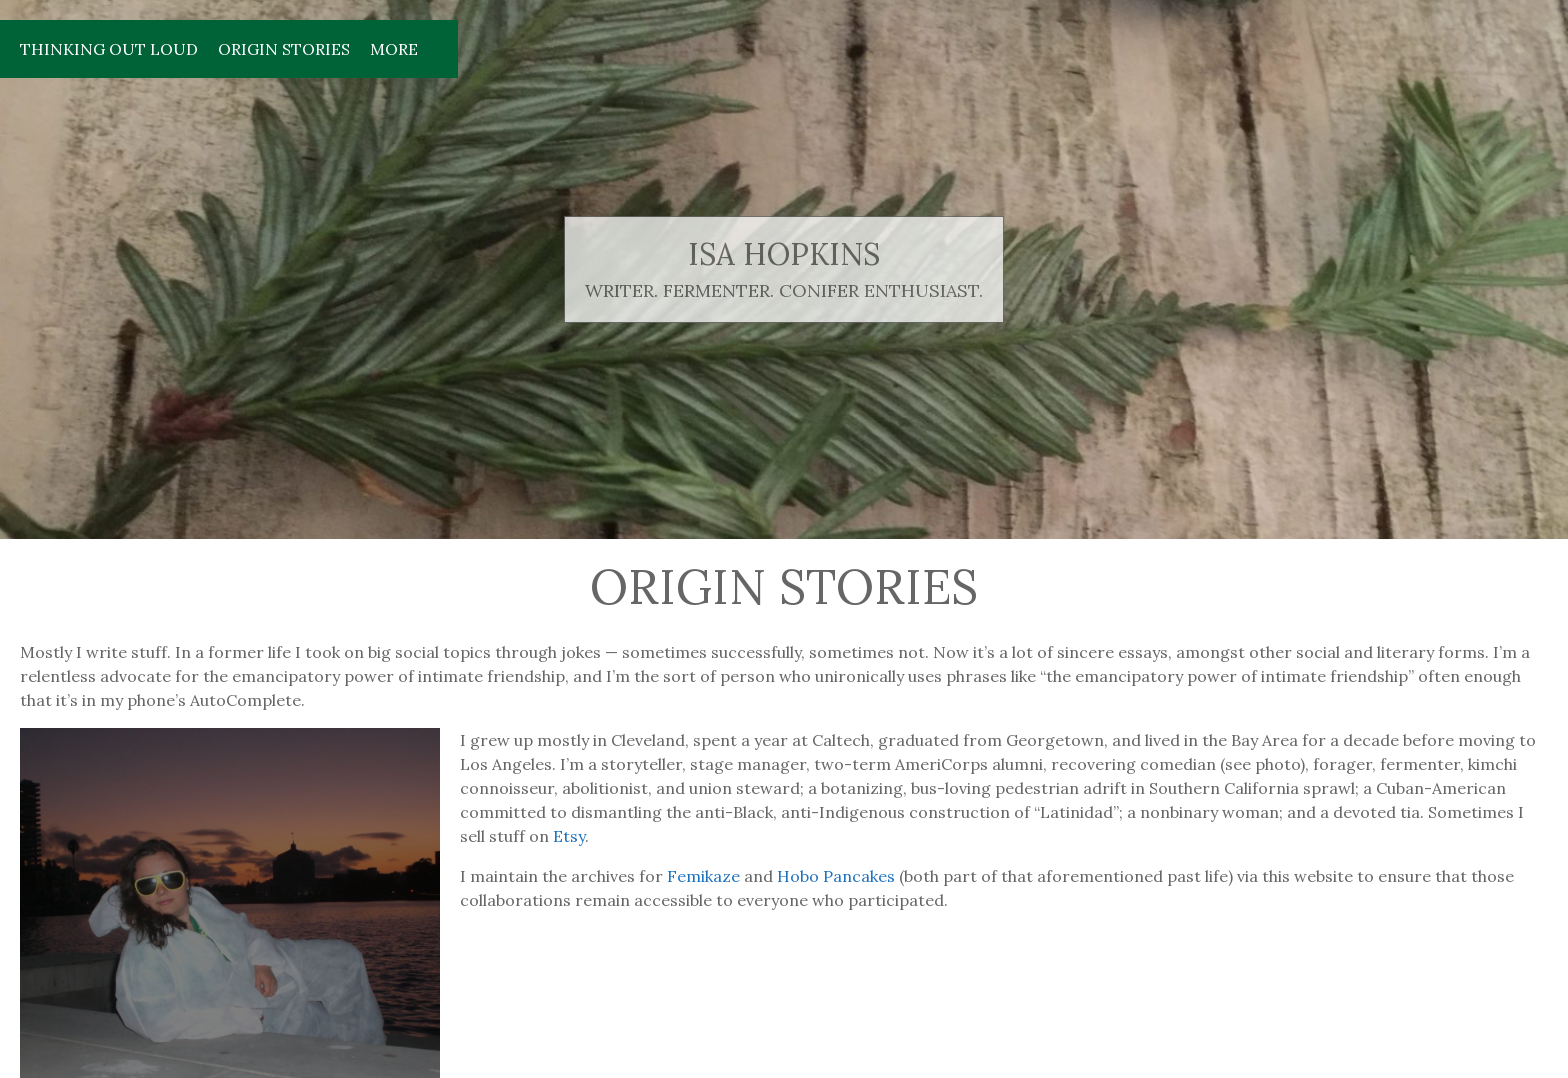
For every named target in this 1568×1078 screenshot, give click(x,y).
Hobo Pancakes (836, 876)
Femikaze (703, 876)
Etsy (569, 836)
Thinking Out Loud (109, 49)
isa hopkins (784, 254)
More (394, 49)
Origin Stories (284, 49)
